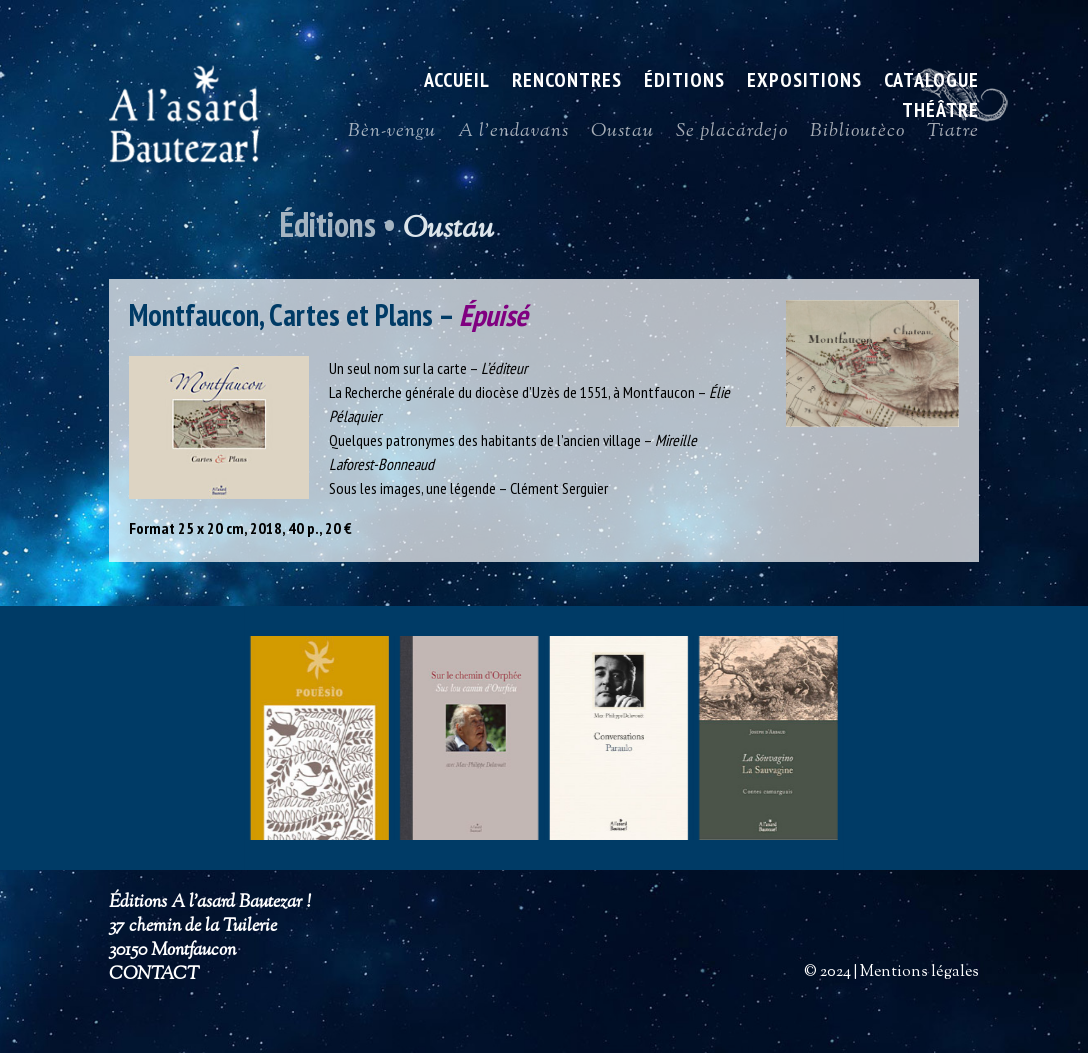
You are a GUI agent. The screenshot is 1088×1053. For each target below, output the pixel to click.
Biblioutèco (857, 136)
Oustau (622, 136)
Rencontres (567, 83)
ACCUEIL (457, 83)
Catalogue (931, 83)
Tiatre (953, 136)
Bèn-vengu (392, 136)
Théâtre (940, 113)
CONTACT (154, 975)
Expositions (804, 83)
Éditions (684, 83)
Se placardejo (732, 136)
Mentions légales (919, 972)
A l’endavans (513, 136)
